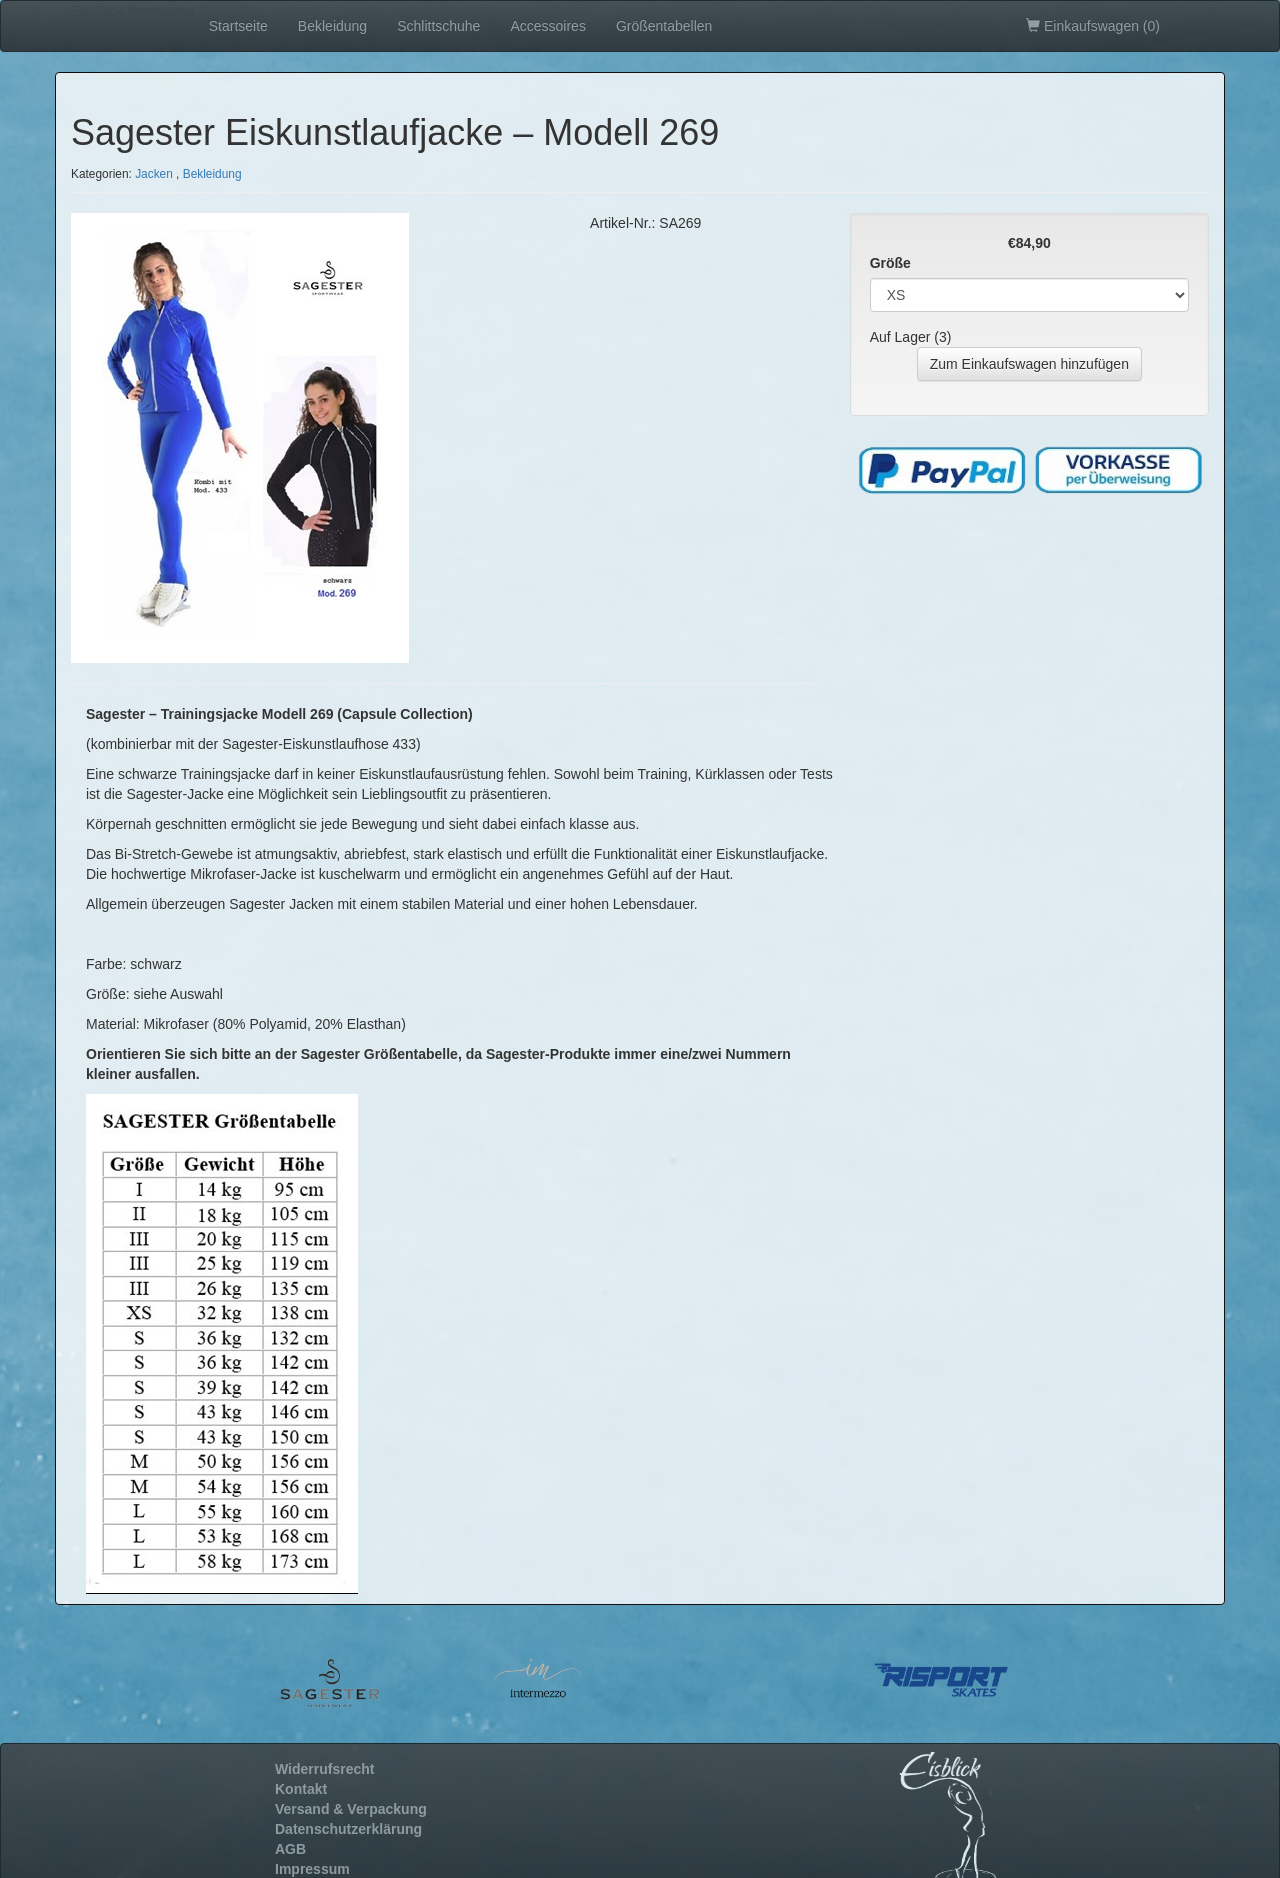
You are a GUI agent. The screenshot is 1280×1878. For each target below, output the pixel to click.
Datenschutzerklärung (348, 1829)
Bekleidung (332, 26)
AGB (290, 1849)
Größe (890, 263)
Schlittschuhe (438, 26)
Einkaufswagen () (1093, 26)
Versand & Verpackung (351, 1809)
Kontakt (301, 1789)
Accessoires (547, 26)
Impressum (312, 1869)
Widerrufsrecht (324, 1769)
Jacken (154, 174)
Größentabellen (664, 26)
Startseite (238, 26)
